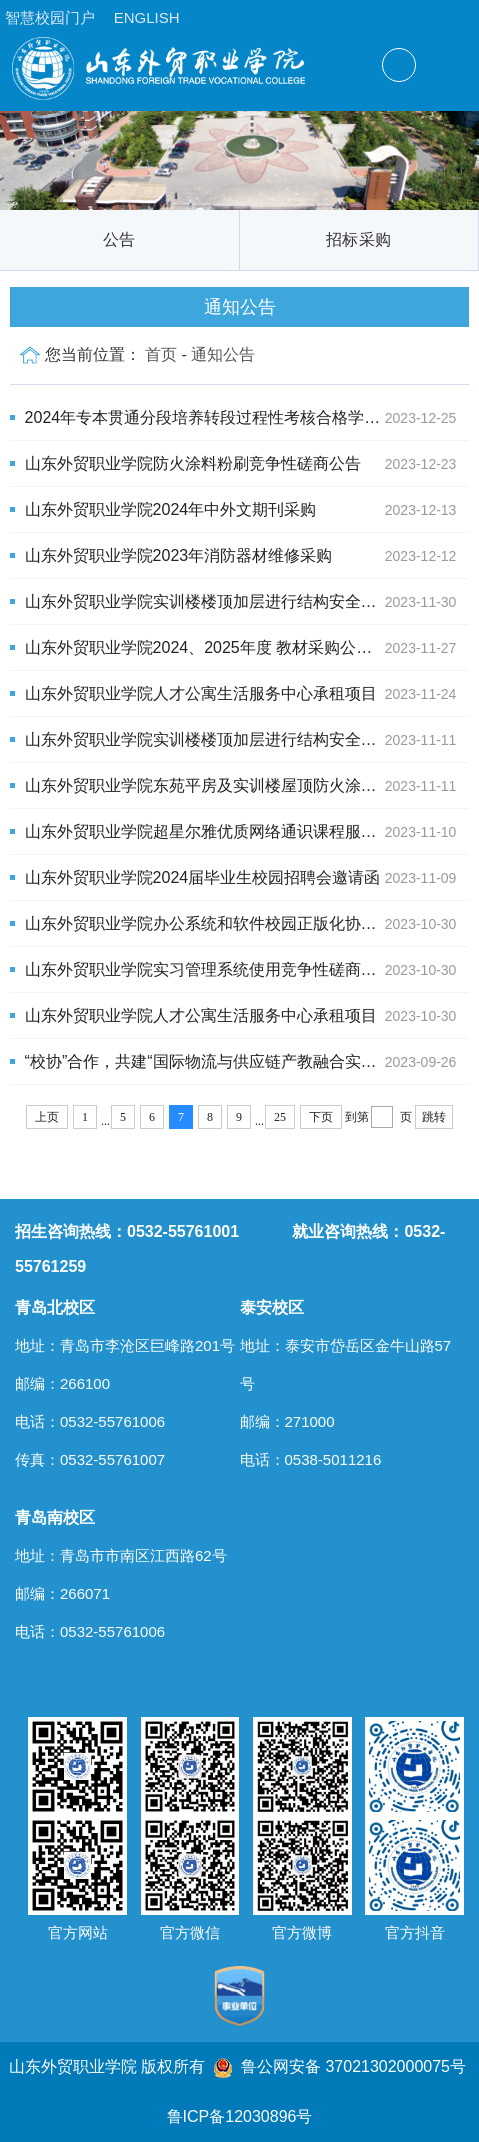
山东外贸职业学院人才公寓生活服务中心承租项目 (247, 694)
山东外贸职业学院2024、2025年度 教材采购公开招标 (247, 648)
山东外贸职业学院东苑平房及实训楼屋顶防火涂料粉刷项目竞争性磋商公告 (247, 786)
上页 (47, 1117)
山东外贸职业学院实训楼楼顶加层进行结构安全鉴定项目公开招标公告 (247, 602)
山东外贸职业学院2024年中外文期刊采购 (247, 510)
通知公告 (223, 354)
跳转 (434, 1117)
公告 (119, 239)
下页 (321, 1117)
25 (280, 1117)
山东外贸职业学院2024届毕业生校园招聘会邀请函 (247, 878)
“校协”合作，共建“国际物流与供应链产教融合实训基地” (247, 1062)
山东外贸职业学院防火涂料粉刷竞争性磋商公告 (247, 464)
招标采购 (358, 239)
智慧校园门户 (50, 17)
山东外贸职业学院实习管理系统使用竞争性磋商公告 (247, 970)
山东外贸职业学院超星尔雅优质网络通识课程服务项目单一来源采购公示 (247, 832)
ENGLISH (147, 17)
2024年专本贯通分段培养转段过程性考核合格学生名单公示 (247, 418)
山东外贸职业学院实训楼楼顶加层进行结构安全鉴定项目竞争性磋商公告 (247, 740)
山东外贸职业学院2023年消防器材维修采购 (247, 556)
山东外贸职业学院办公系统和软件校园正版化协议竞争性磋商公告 (247, 924)
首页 (161, 354)
